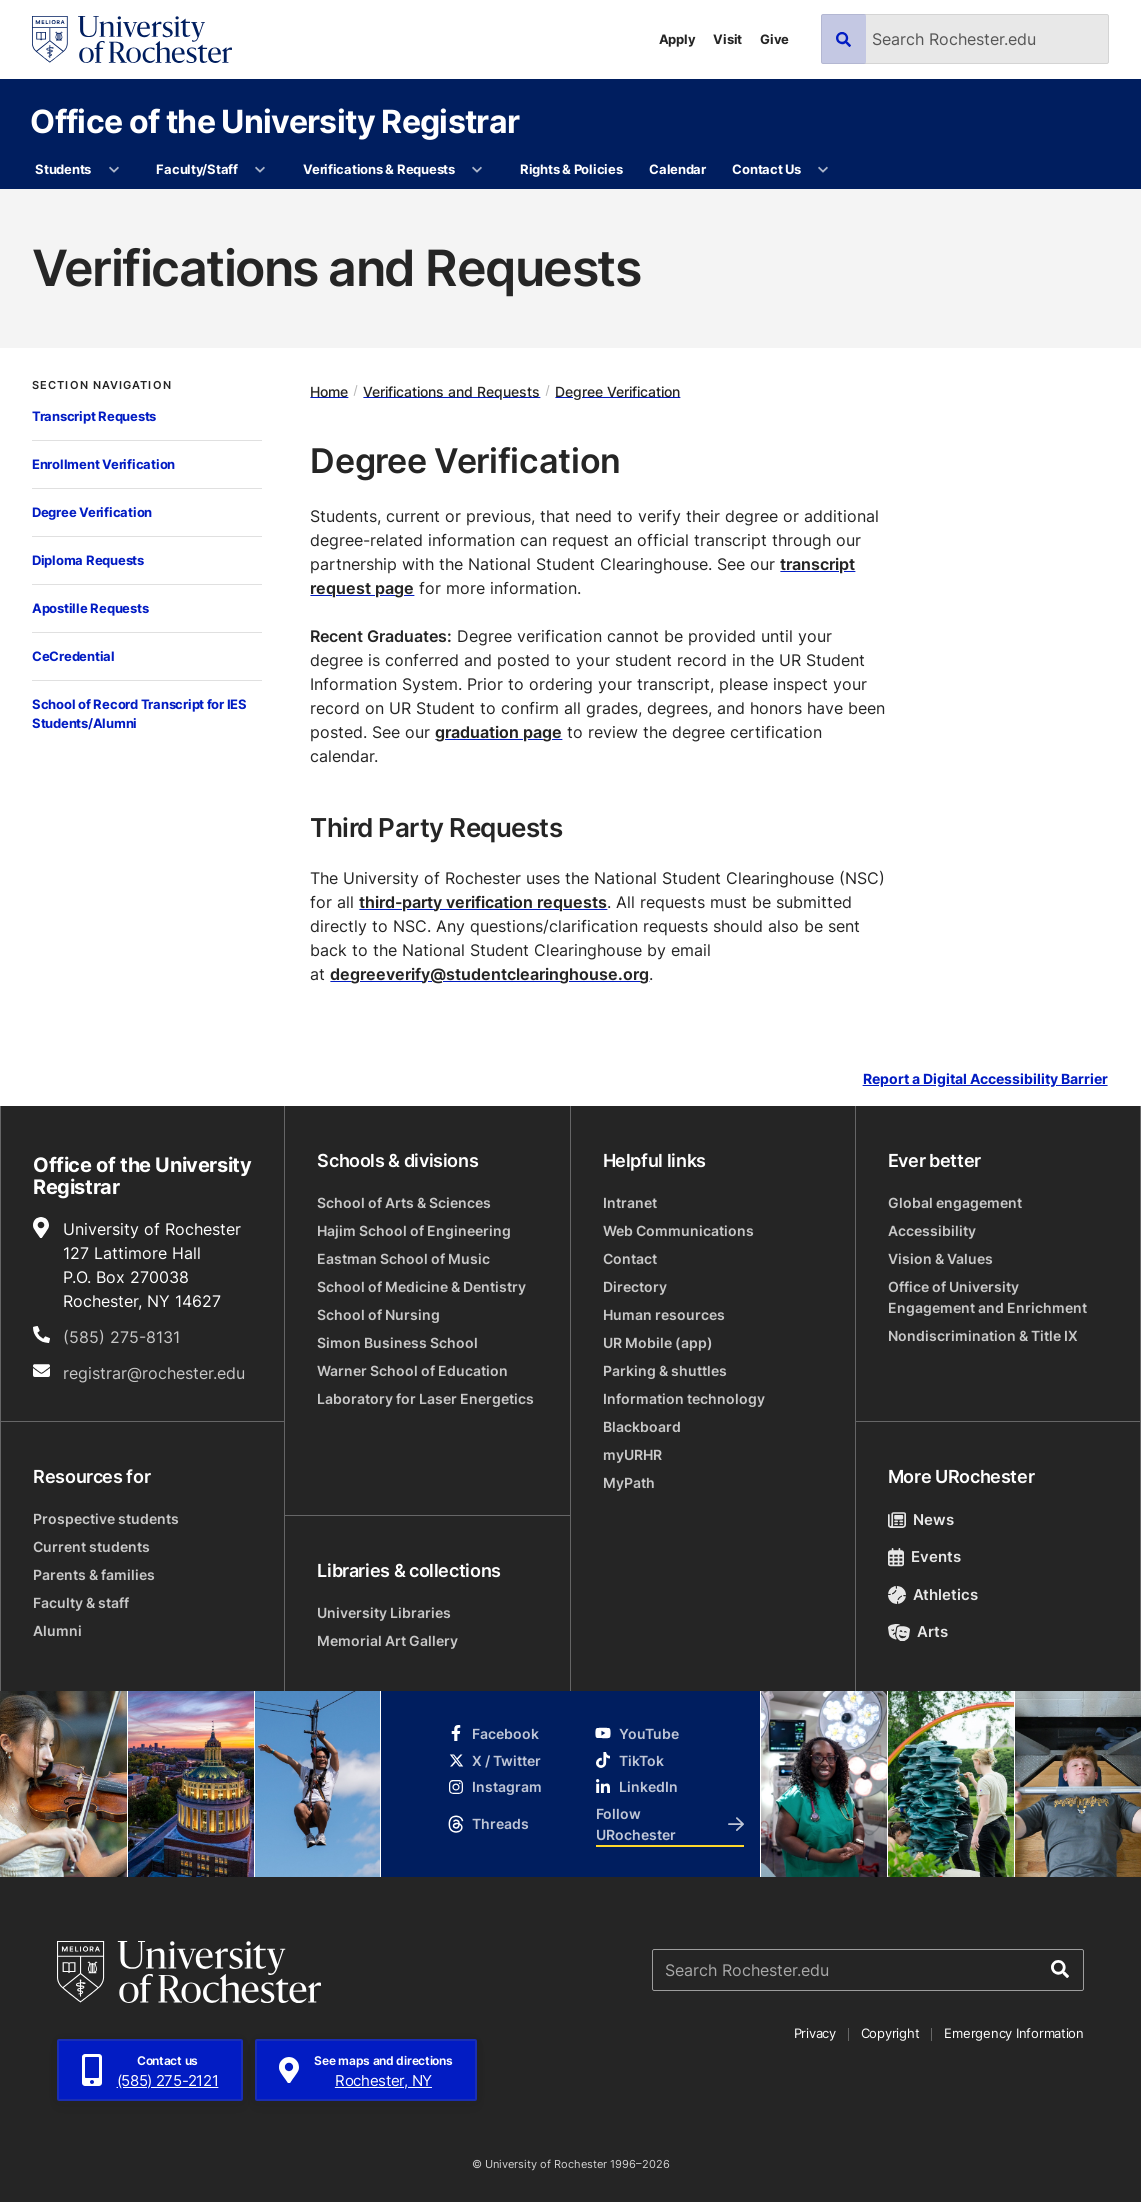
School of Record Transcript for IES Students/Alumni (139, 714)
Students (63, 169)
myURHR (632, 1454)
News (921, 1519)
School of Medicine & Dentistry (421, 1286)
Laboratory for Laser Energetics (425, 1398)
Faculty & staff (81, 1602)
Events (925, 1556)
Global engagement (955, 1202)
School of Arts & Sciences (404, 1202)
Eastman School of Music (403, 1258)
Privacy (815, 2033)
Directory (635, 1286)
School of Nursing (378, 1314)
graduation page (498, 732)
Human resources (664, 1314)
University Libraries (384, 1612)
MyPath (629, 1482)
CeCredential (73, 656)
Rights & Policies (571, 169)
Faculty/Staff (197, 169)
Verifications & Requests (379, 169)
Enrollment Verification (103, 464)
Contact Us (766, 169)
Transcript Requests (94, 416)
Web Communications (678, 1230)
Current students (91, 1546)
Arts (918, 1631)
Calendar (677, 169)
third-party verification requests (483, 902)
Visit (727, 39)
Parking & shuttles (665, 1370)
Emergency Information (1014, 2033)
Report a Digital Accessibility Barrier (985, 1078)
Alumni (57, 1630)
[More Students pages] (113, 170)
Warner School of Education (412, 1370)
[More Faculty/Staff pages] (260, 170)
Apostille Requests (90, 608)
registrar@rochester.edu (154, 1373)
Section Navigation (102, 385)
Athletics (933, 1594)
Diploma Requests (88, 560)
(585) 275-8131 (121, 1337)
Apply (677, 39)
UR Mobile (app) (658, 1342)
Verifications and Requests (451, 390)
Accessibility (932, 1230)
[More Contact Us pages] (823, 170)
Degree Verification (92, 512)
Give (774, 39)
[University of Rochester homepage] (132, 39)
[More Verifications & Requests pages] (477, 170)
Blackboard (642, 1426)
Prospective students (106, 1518)
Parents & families (94, 1574)
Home (329, 390)
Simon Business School (397, 1342)
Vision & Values (940, 1258)
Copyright (890, 2033)
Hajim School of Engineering (414, 1230)
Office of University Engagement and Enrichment (987, 1297)
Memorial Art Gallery (387, 1640)
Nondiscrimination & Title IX (983, 1335)
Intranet (630, 1202)
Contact (630, 1258)
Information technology (684, 1398)
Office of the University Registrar (274, 120)
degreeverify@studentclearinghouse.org (489, 974)
